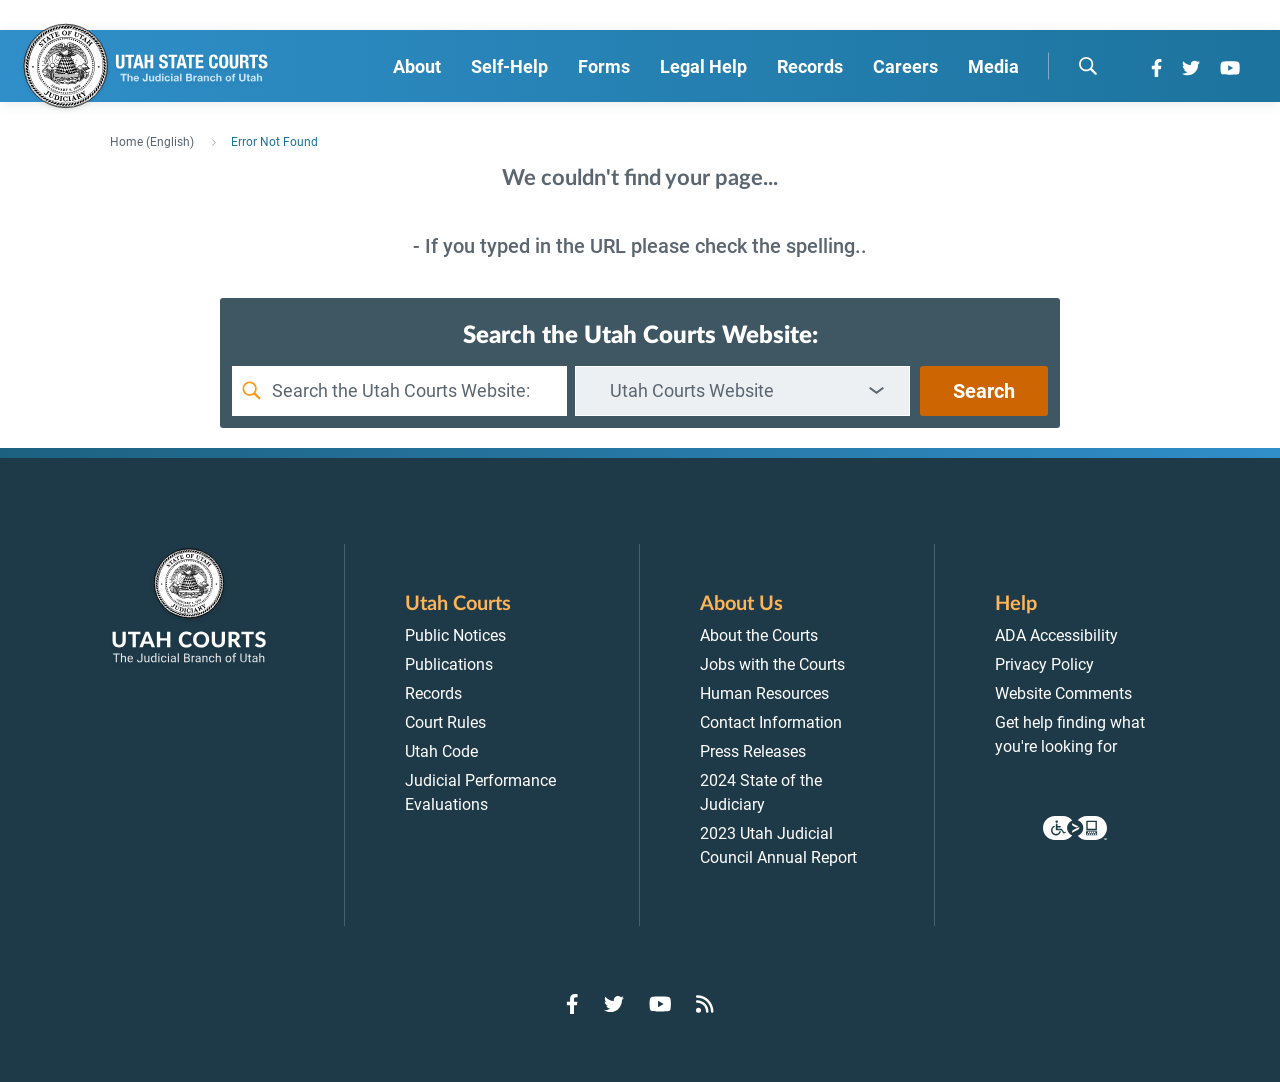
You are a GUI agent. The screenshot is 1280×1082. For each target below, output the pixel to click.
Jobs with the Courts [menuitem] (772, 664)
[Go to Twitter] (1191, 68)
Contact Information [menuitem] (771, 722)
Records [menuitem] (810, 66)
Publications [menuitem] (449, 664)
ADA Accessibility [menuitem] (1056, 635)
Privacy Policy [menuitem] (1044, 664)
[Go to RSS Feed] (705, 1004)
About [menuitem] (417, 66)
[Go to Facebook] (1156, 68)
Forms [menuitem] (604, 66)
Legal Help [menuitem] (703, 66)
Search (984, 391)
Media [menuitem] (993, 66)
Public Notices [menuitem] (455, 635)
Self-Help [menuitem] (509, 66)
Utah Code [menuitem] (441, 751)
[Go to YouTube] (1230, 68)
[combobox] (742, 391)
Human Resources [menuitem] (764, 693)
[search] (1088, 66)
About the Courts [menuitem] (759, 635)
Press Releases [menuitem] (753, 751)
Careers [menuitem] (905, 66)
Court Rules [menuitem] (445, 722)
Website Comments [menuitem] (1063, 693)
